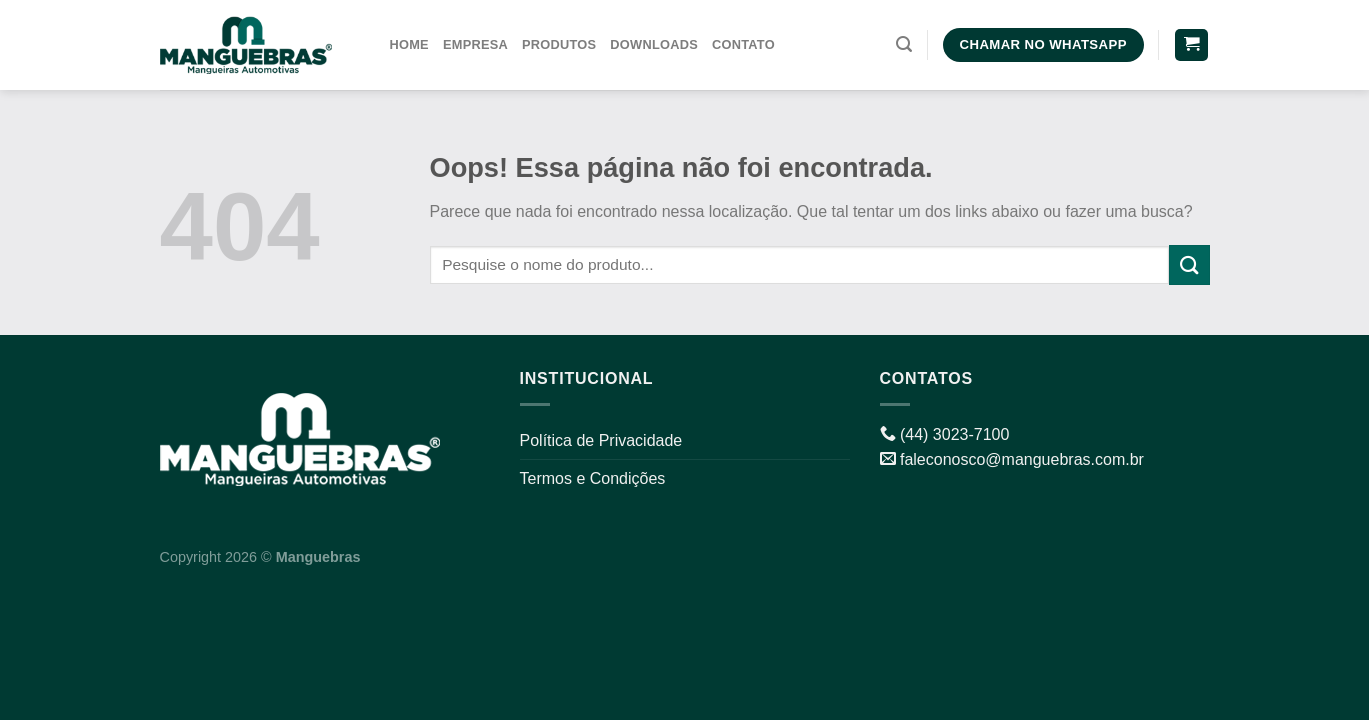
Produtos (559, 44)
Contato (743, 44)
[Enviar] (1189, 264)
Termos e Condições (593, 478)
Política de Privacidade (601, 440)
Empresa (475, 44)
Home (409, 44)
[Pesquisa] (904, 44)
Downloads (654, 44)
